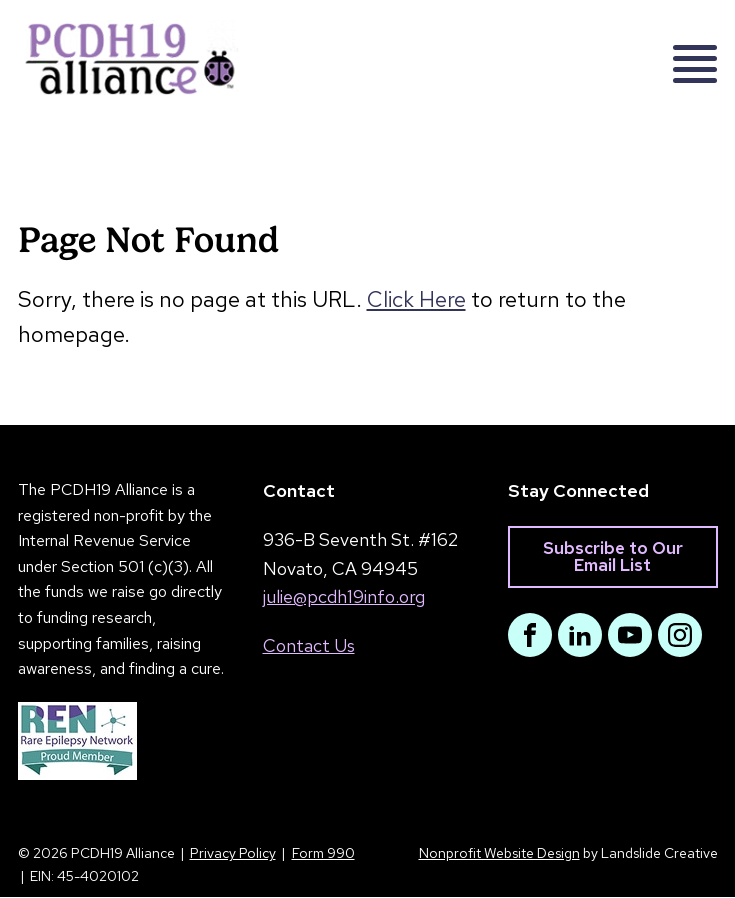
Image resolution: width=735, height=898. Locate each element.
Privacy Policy (233, 854)
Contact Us (309, 646)
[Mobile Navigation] (686, 58)
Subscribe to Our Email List (613, 556)
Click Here (416, 299)
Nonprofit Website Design (499, 854)
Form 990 (323, 854)
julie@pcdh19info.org (344, 597)
